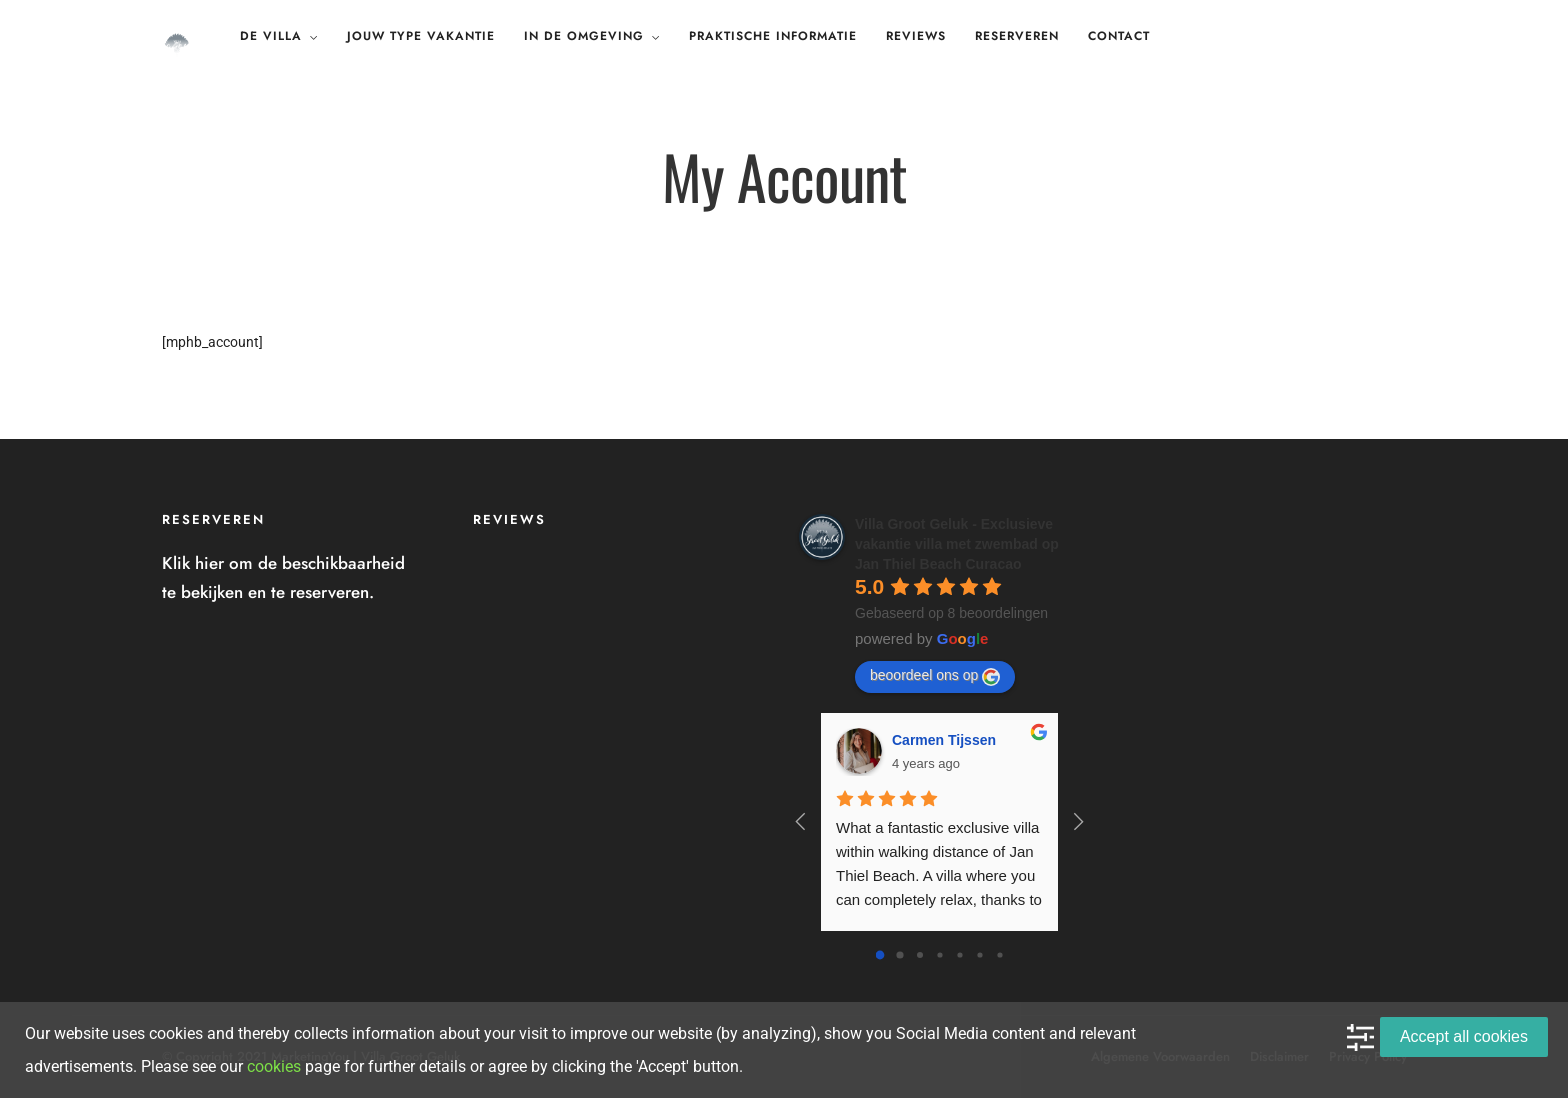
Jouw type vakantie (421, 36)
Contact (1119, 36)
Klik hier (193, 563)
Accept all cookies (1464, 1036)
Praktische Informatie (773, 36)
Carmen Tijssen (944, 740)
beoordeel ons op (935, 676)
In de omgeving (584, 36)
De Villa (271, 36)
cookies (274, 1066)
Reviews (916, 36)
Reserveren (1017, 36)
